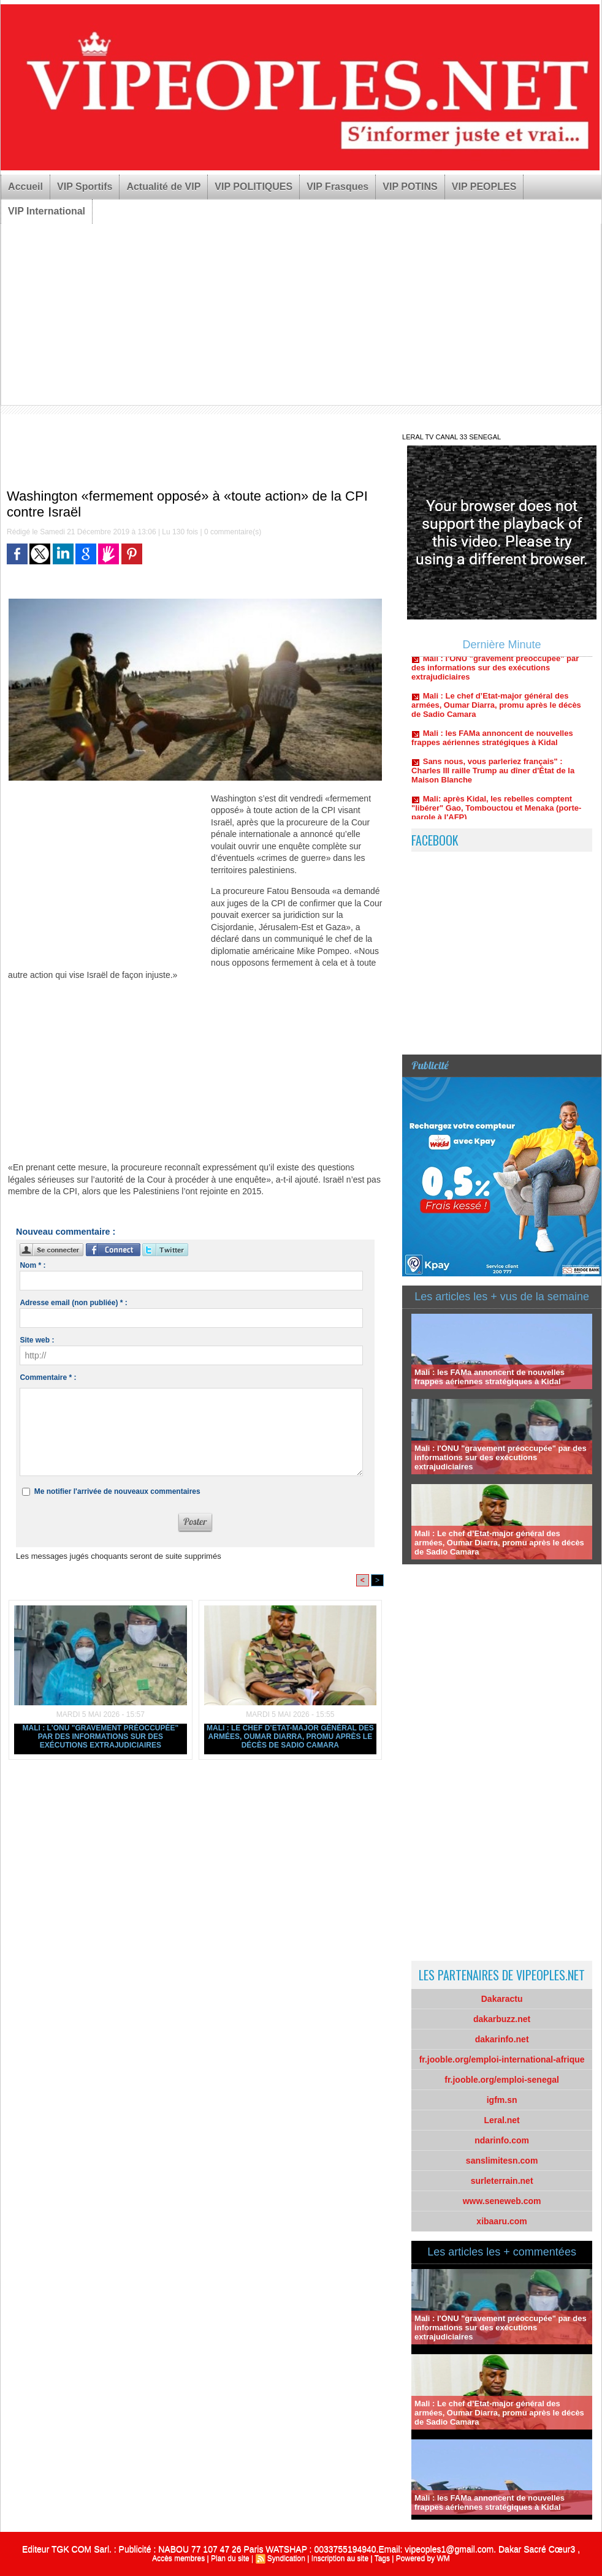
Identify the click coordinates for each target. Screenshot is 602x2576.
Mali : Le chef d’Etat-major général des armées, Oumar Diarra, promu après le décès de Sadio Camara (290, 1736)
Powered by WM (423, 2558)
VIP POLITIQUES (253, 186)
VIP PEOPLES (484, 186)
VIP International (46, 211)
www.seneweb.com (502, 2201)
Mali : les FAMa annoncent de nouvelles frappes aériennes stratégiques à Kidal (492, 750)
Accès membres (178, 2558)
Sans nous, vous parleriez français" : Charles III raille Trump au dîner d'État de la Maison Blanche (492, 783)
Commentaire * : (48, 1377)
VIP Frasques (337, 186)
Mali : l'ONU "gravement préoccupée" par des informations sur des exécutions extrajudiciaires (101, 1736)
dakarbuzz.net (501, 2019)
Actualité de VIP (163, 186)
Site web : (37, 1340)
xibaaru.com (501, 2221)
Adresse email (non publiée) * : (73, 1302)
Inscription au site (339, 2558)
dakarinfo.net (502, 2039)
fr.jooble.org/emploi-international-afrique (502, 2059)
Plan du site (230, 2558)
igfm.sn (502, 2100)
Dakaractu (502, 1999)
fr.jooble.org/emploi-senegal (501, 2080)
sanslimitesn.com (502, 2160)
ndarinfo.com (501, 2140)
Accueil (25, 186)
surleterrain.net (502, 2181)
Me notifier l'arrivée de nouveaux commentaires (117, 1491)
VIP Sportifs (84, 186)
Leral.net (501, 2120)
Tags (382, 2558)
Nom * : (32, 1265)
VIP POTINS (410, 186)
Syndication (286, 2558)
